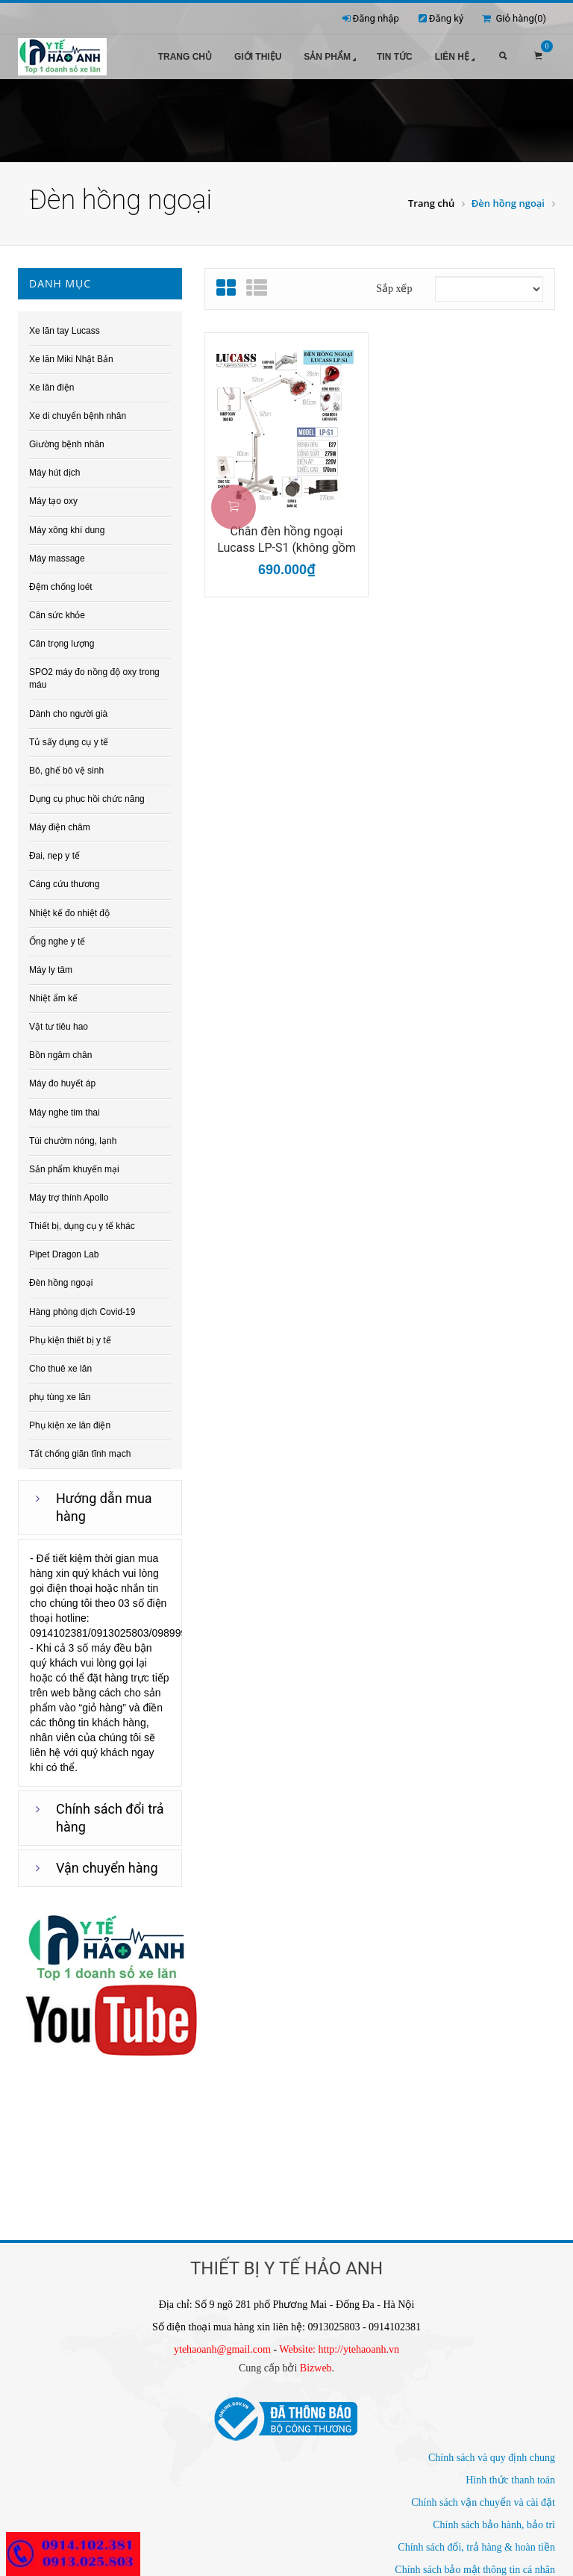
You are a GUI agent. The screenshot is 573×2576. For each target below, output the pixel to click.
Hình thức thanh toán (510, 2474)
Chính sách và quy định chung (491, 2452)
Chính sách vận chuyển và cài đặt (483, 2497)
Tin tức (395, 57)
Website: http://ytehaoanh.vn (339, 2344)
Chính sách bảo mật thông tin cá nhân (475, 2564)
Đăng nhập (376, 18)
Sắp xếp (394, 283)
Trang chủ (185, 57)
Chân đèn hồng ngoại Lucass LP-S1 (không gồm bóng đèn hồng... (286, 535)
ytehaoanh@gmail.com (222, 2344)
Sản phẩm (331, 58)
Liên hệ (456, 58)
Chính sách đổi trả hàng (110, 1813)
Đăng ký (446, 18)
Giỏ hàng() (514, 18)
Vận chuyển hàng (107, 1863)
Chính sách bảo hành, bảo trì (494, 2519)
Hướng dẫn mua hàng (104, 1502)
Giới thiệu (257, 57)
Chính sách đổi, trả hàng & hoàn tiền (476, 2542)
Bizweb (316, 2362)
